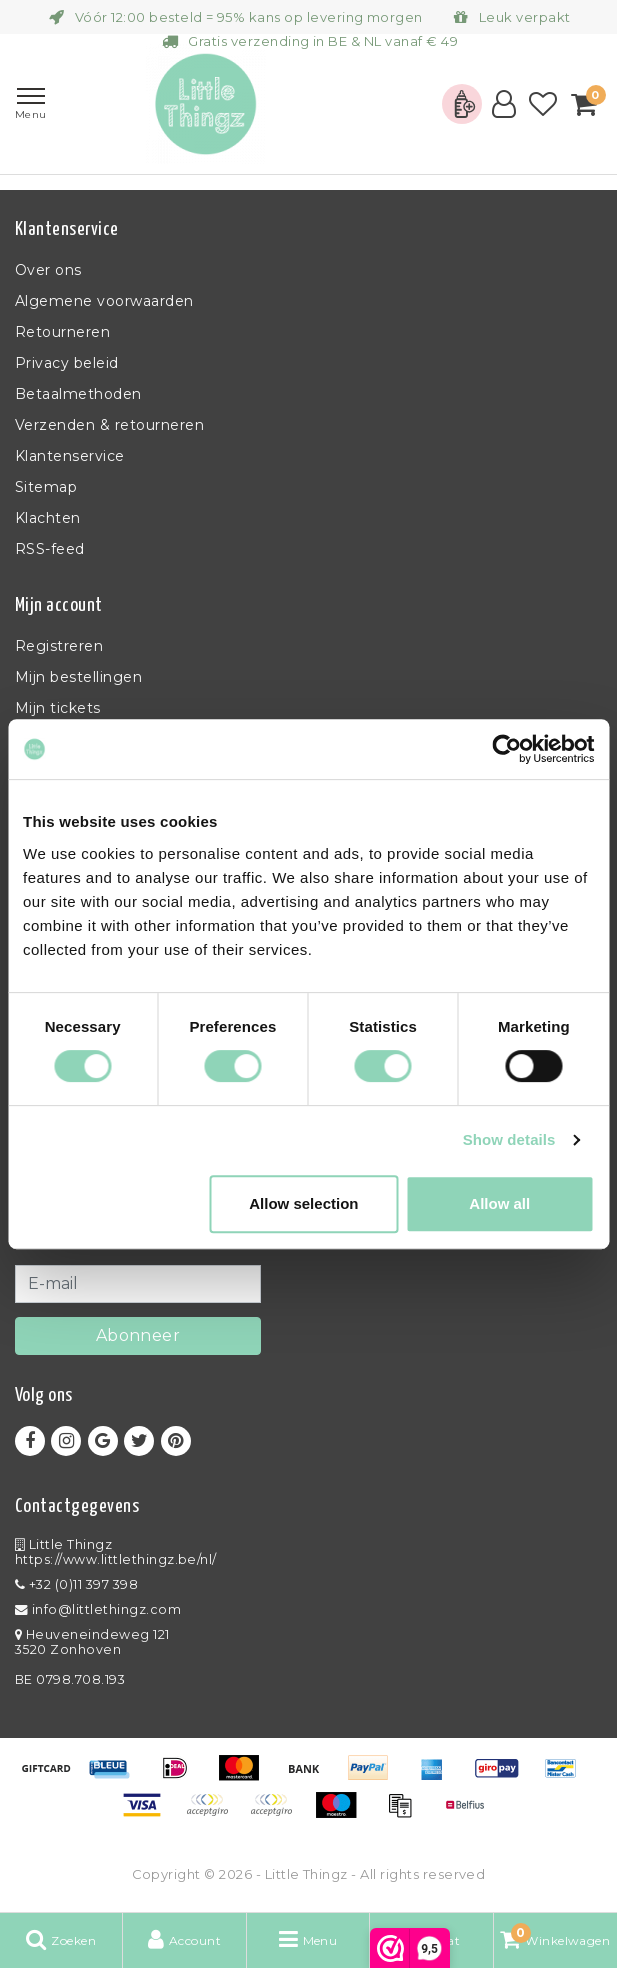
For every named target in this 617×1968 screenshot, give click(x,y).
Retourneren (62, 332)
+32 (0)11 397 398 (76, 1584)
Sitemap (46, 487)
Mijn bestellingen (78, 677)
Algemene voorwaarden (104, 301)
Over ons (48, 270)
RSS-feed (50, 549)
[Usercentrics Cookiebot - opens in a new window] (506, 749)
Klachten (48, 518)
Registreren (59, 646)
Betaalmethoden (78, 394)
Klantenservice (70, 456)
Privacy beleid (67, 363)
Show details (509, 1139)
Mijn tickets (58, 708)
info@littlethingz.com (98, 1609)
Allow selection (303, 1203)
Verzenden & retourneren (109, 425)
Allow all (499, 1203)
